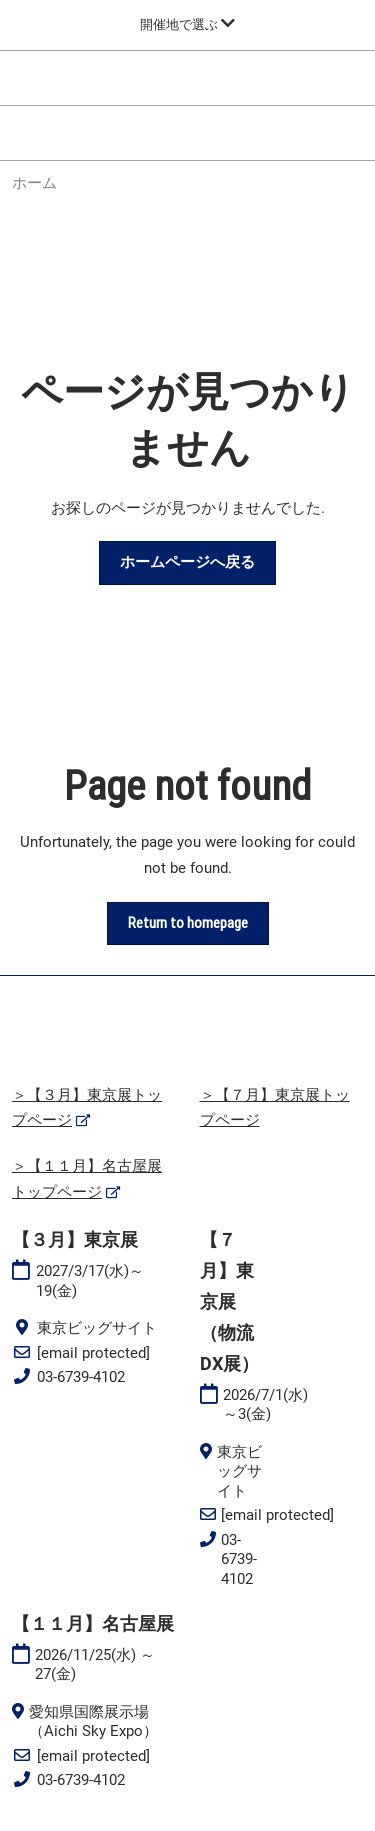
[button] (187, 563)
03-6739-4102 (81, 1377)
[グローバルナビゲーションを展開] (187, 24)
